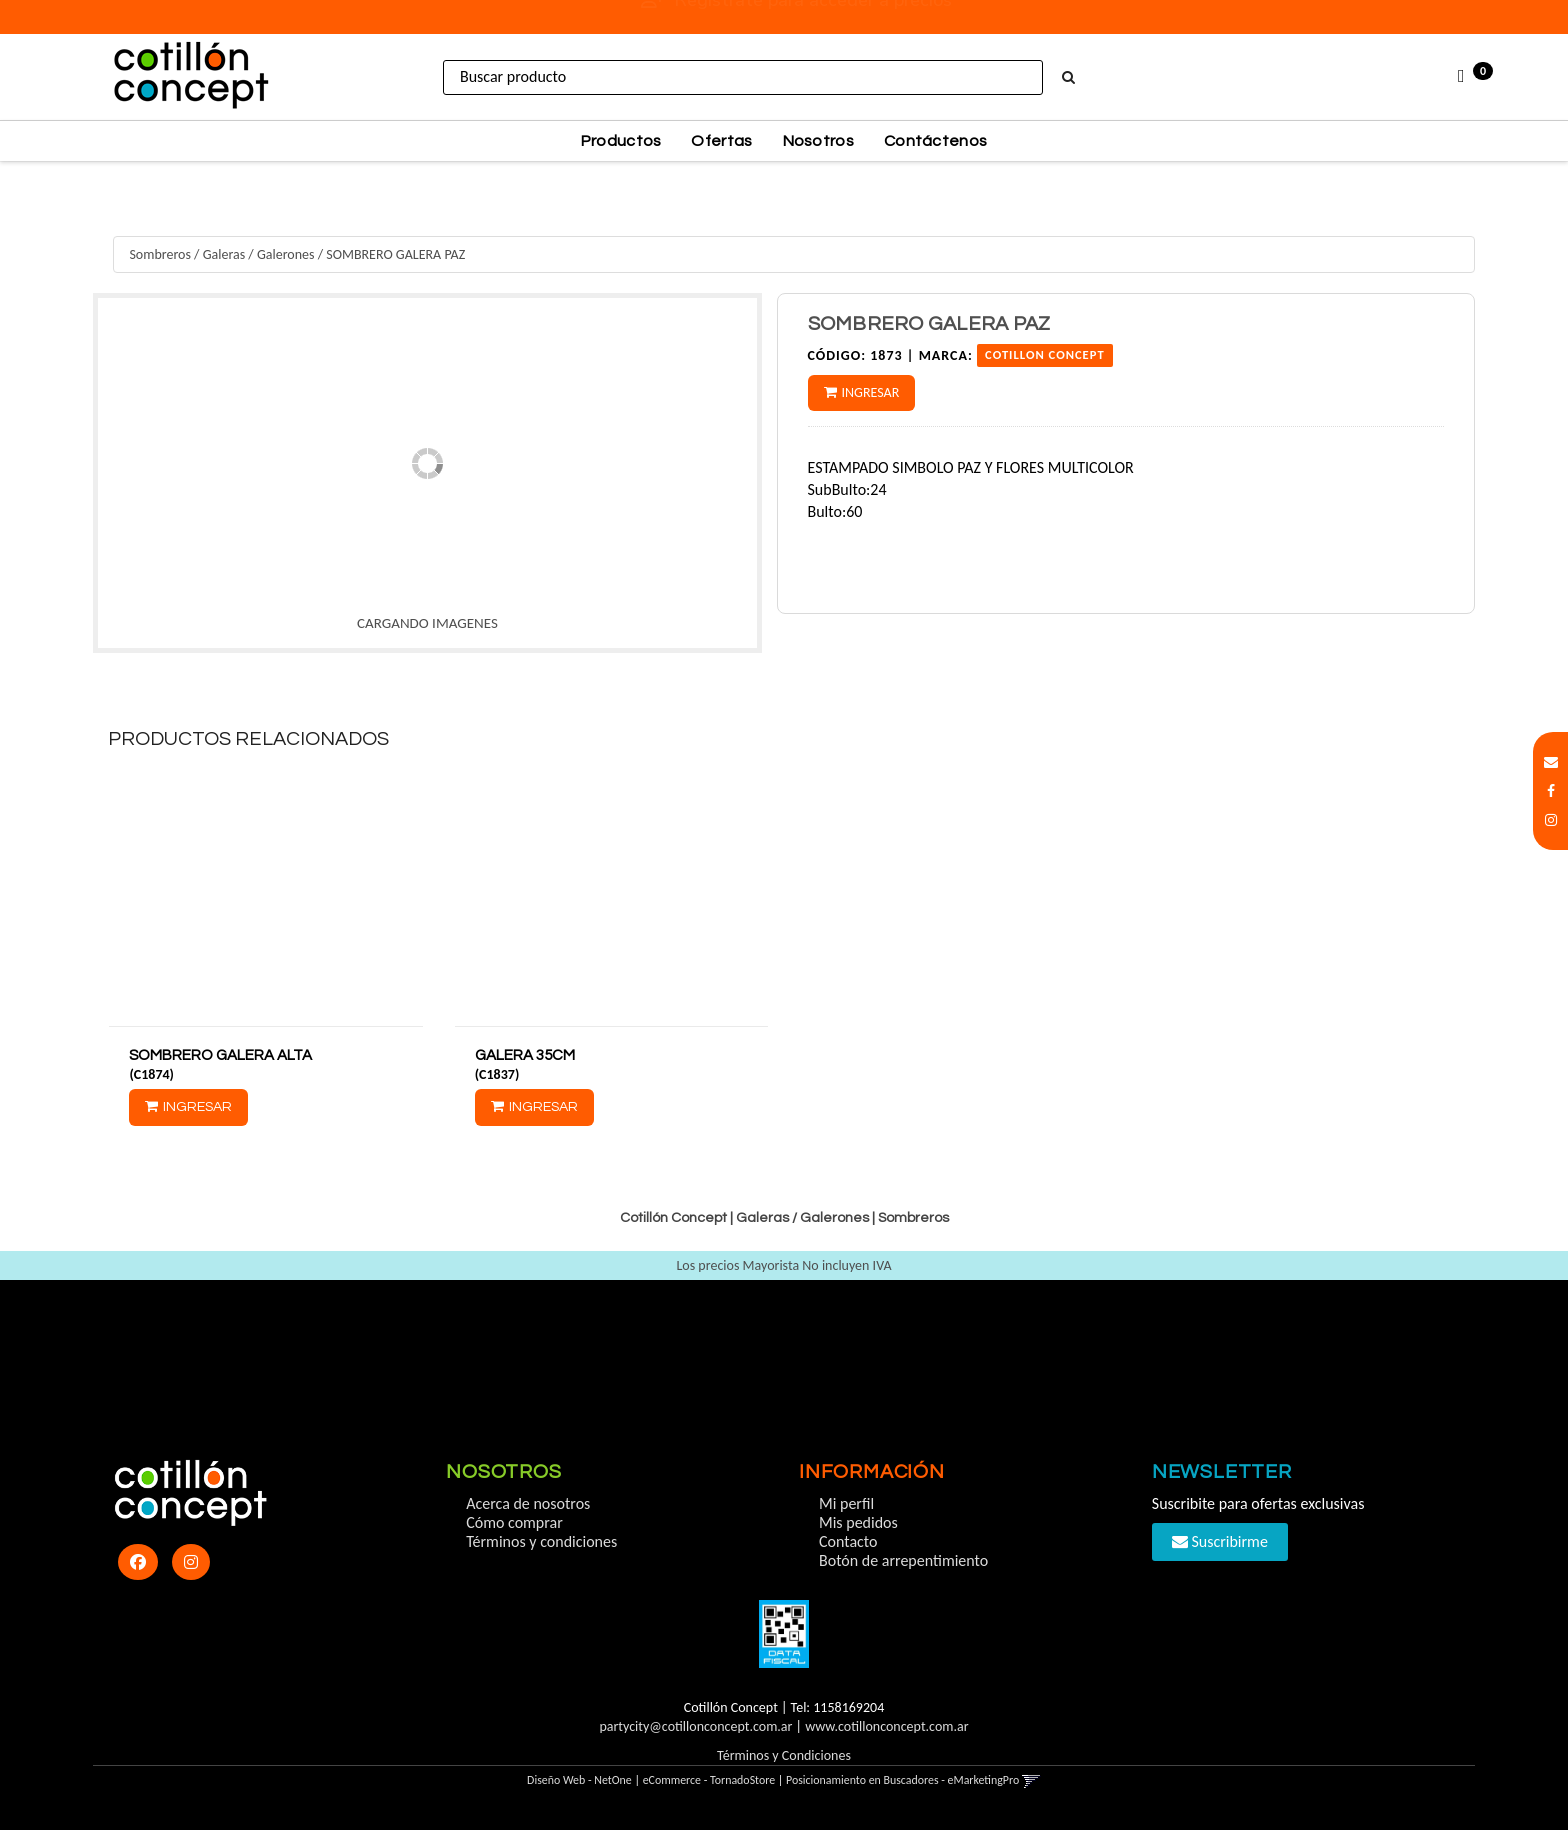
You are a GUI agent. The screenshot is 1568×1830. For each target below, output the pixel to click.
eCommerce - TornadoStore (709, 1780)
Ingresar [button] (871, 392)
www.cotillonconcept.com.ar (886, 1726)
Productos (621, 141)
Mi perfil (846, 1503)
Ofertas (721, 141)
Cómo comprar (514, 1522)
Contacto (848, 1541)
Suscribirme (1220, 1541)
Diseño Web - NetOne (579, 1780)
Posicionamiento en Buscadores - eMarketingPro (902, 1780)
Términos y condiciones (541, 1541)
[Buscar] (1068, 78)
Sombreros (160, 254)
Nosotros (818, 141)
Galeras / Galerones (259, 254)
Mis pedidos (858, 1522)
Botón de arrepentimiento (903, 1560)
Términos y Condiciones (784, 1755)
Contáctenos (935, 141)
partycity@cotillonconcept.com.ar (695, 1726)
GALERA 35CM (525, 1055)
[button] (1551, 762)
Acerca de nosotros (528, 1503)
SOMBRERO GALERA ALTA (220, 1055)
